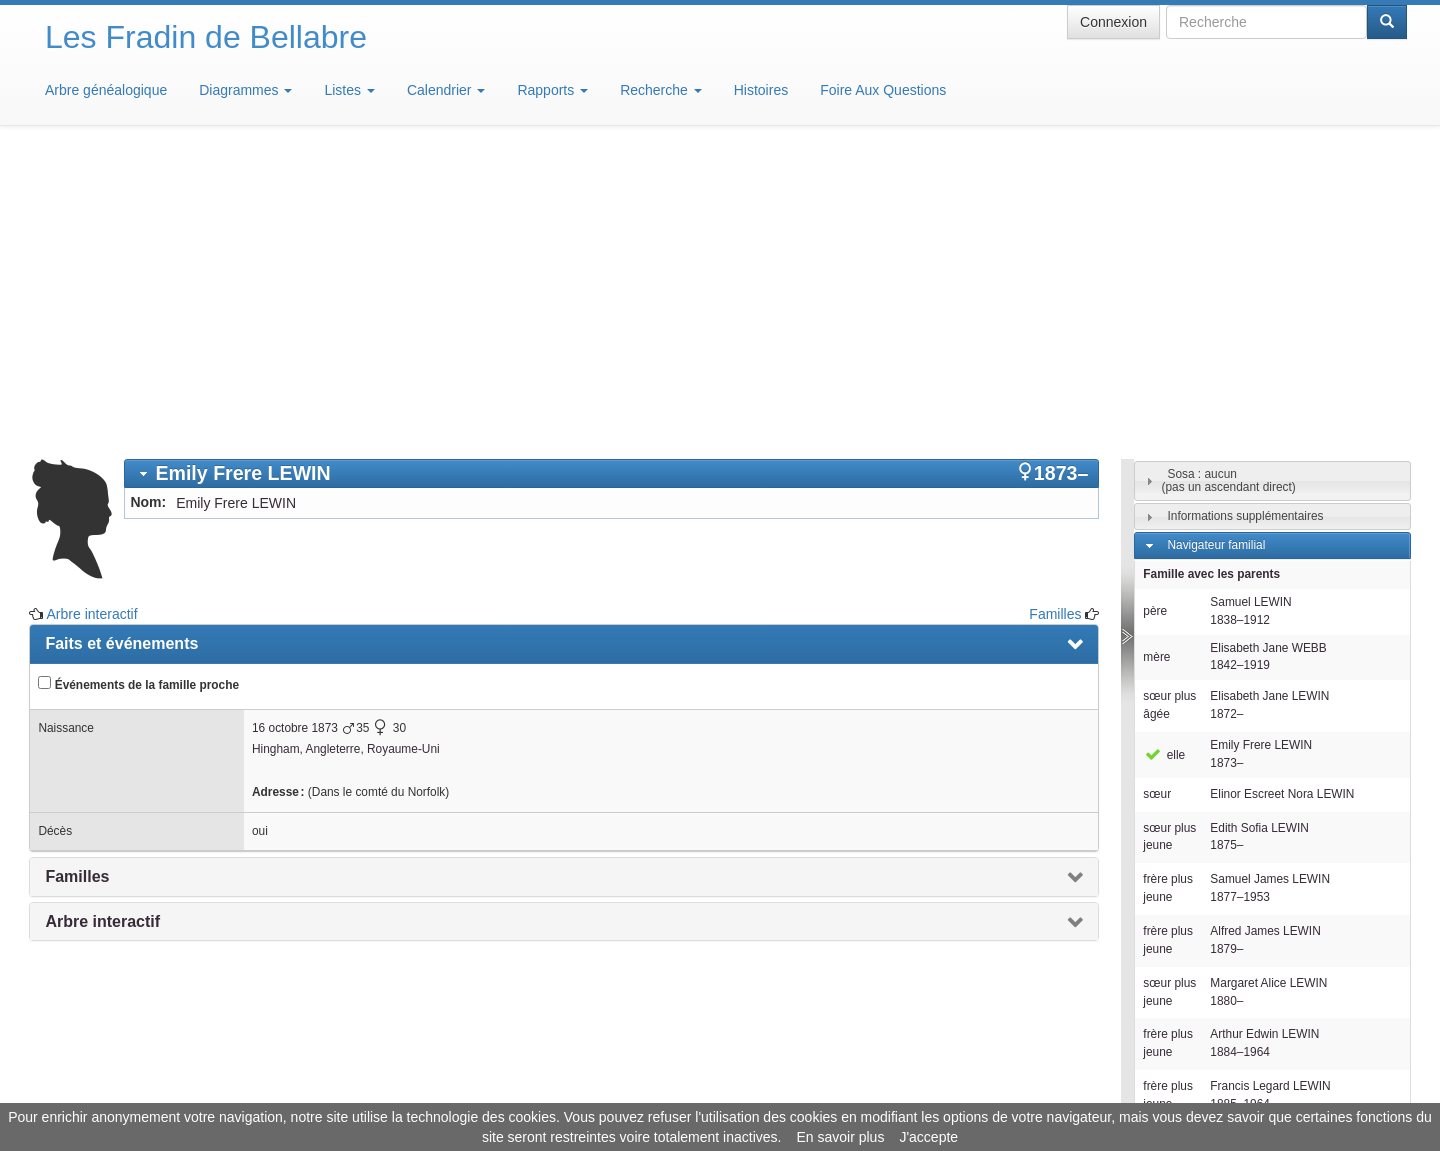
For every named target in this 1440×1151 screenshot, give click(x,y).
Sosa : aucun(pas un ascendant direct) (1229, 186)
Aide (725, 1091)
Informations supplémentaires (1245, 222)
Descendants (1201, 896)
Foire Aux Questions (883, 90)
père (1155, 317)
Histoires (761, 90)
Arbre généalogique (106, 90)
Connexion (1113, 22)
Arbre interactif (92, 320)
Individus (1190, 925)
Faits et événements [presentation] (121, 349)
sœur (1157, 500)
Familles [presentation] (77, 582)
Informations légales (636, 1091)
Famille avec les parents (1211, 280)
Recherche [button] (661, 90)
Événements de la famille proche (138, 390)
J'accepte (928, 1137)
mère (1156, 363)
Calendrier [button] (446, 90)
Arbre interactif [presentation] (102, 627)
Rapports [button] (552, 90)
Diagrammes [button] (245, 90)
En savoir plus (840, 1137)
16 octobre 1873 (295, 434)
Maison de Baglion (808, 1091)
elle (1164, 461)
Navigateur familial (1216, 251)
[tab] (611, 179)
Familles (1055, 320)
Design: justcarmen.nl (1348, 1037)
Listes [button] (349, 90)
